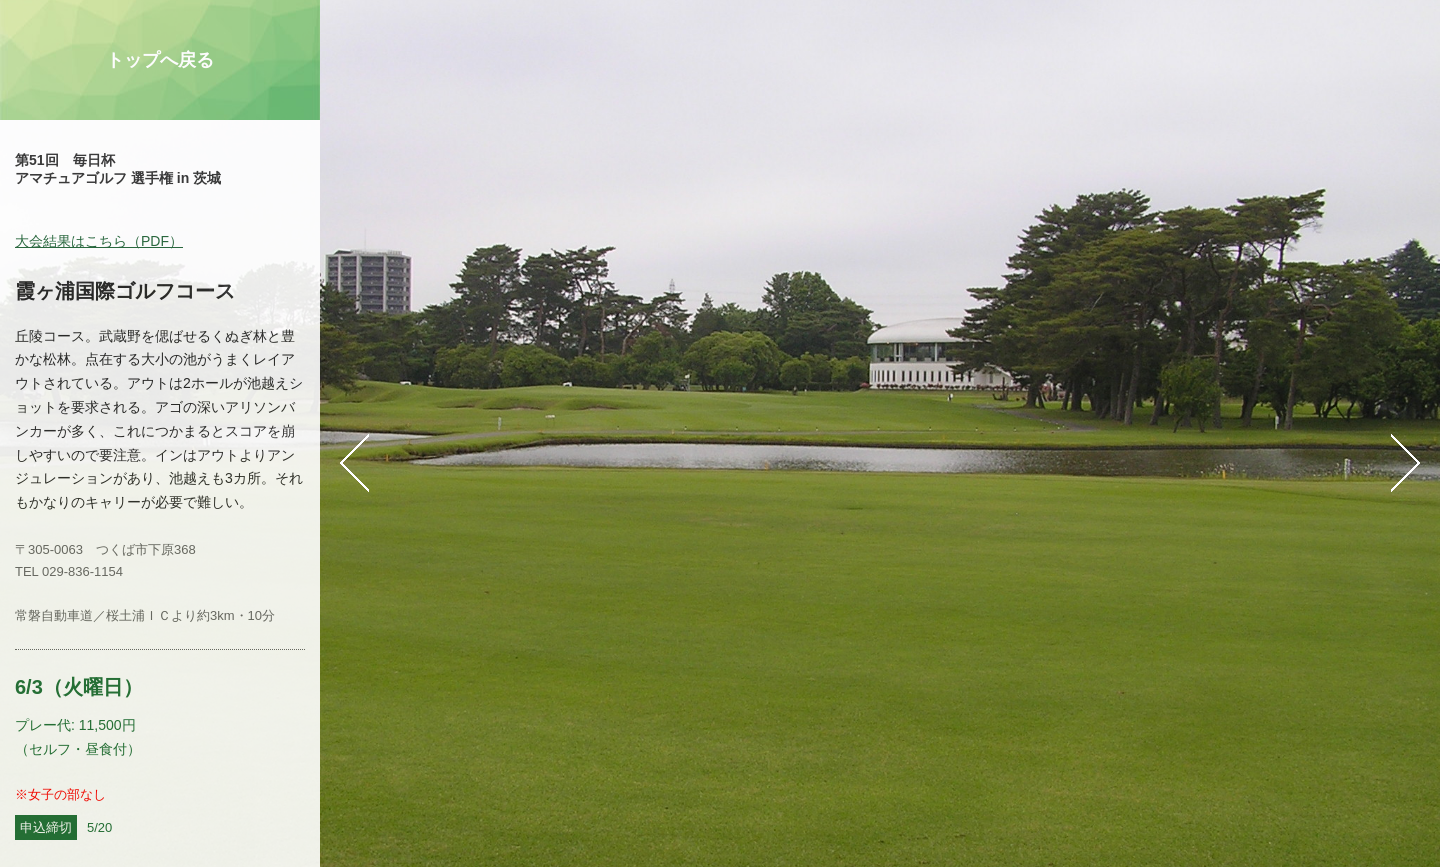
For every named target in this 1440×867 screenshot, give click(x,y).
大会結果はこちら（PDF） (99, 241)
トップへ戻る (160, 60)
